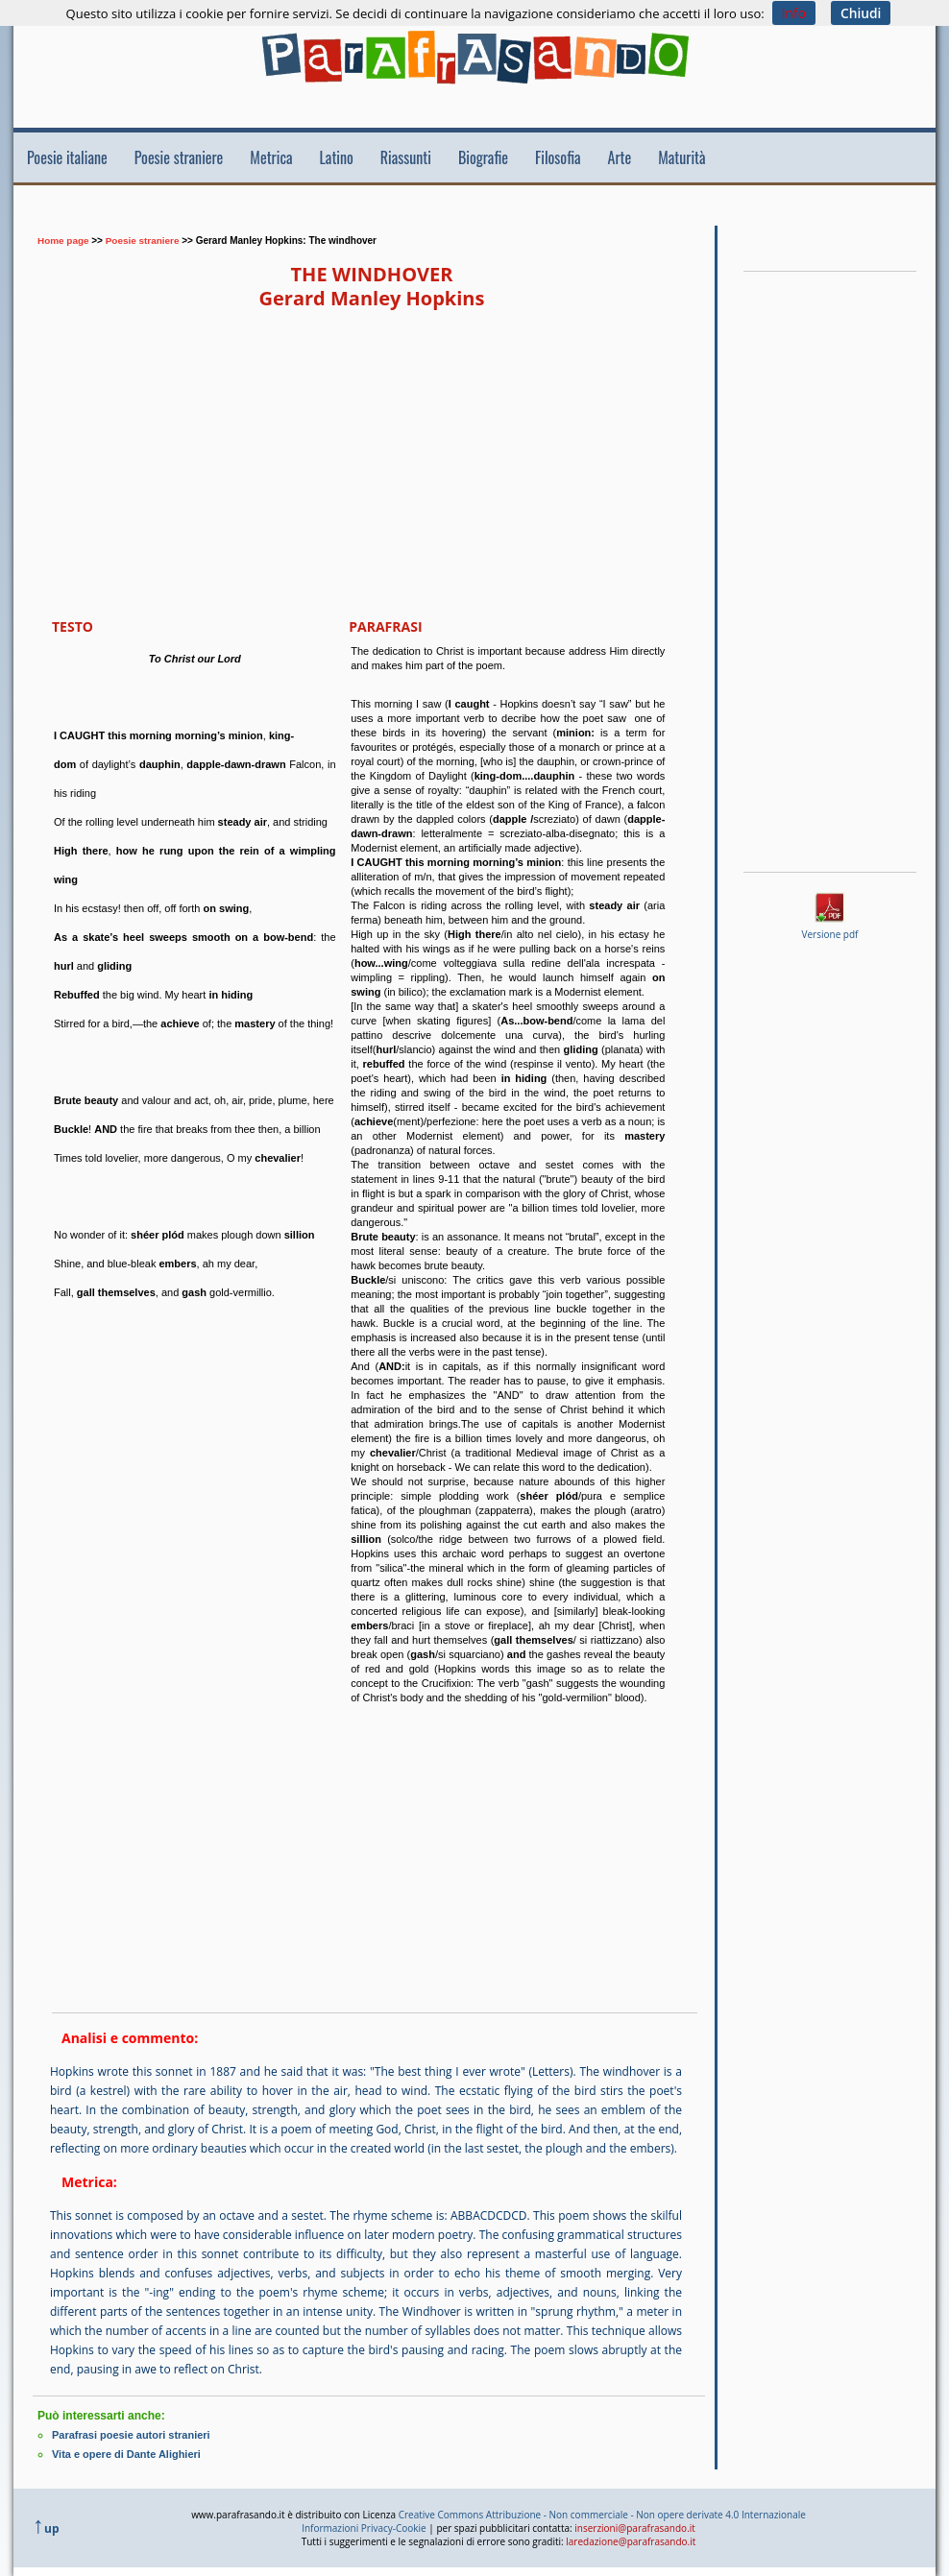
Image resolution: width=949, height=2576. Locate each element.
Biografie (483, 157)
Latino (336, 157)
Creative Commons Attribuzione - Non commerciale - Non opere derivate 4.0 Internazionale (602, 2513)
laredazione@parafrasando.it (630, 2540)
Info (793, 13)
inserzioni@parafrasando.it (634, 2527)
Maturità (681, 157)
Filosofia (558, 157)
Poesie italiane (67, 157)
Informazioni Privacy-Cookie (364, 2527)
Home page (63, 240)
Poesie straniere (179, 157)
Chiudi (861, 13)
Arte (620, 157)
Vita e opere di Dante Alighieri (126, 2454)
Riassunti (405, 157)
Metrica (271, 157)
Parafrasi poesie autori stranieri (131, 2435)
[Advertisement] (382, 213)
